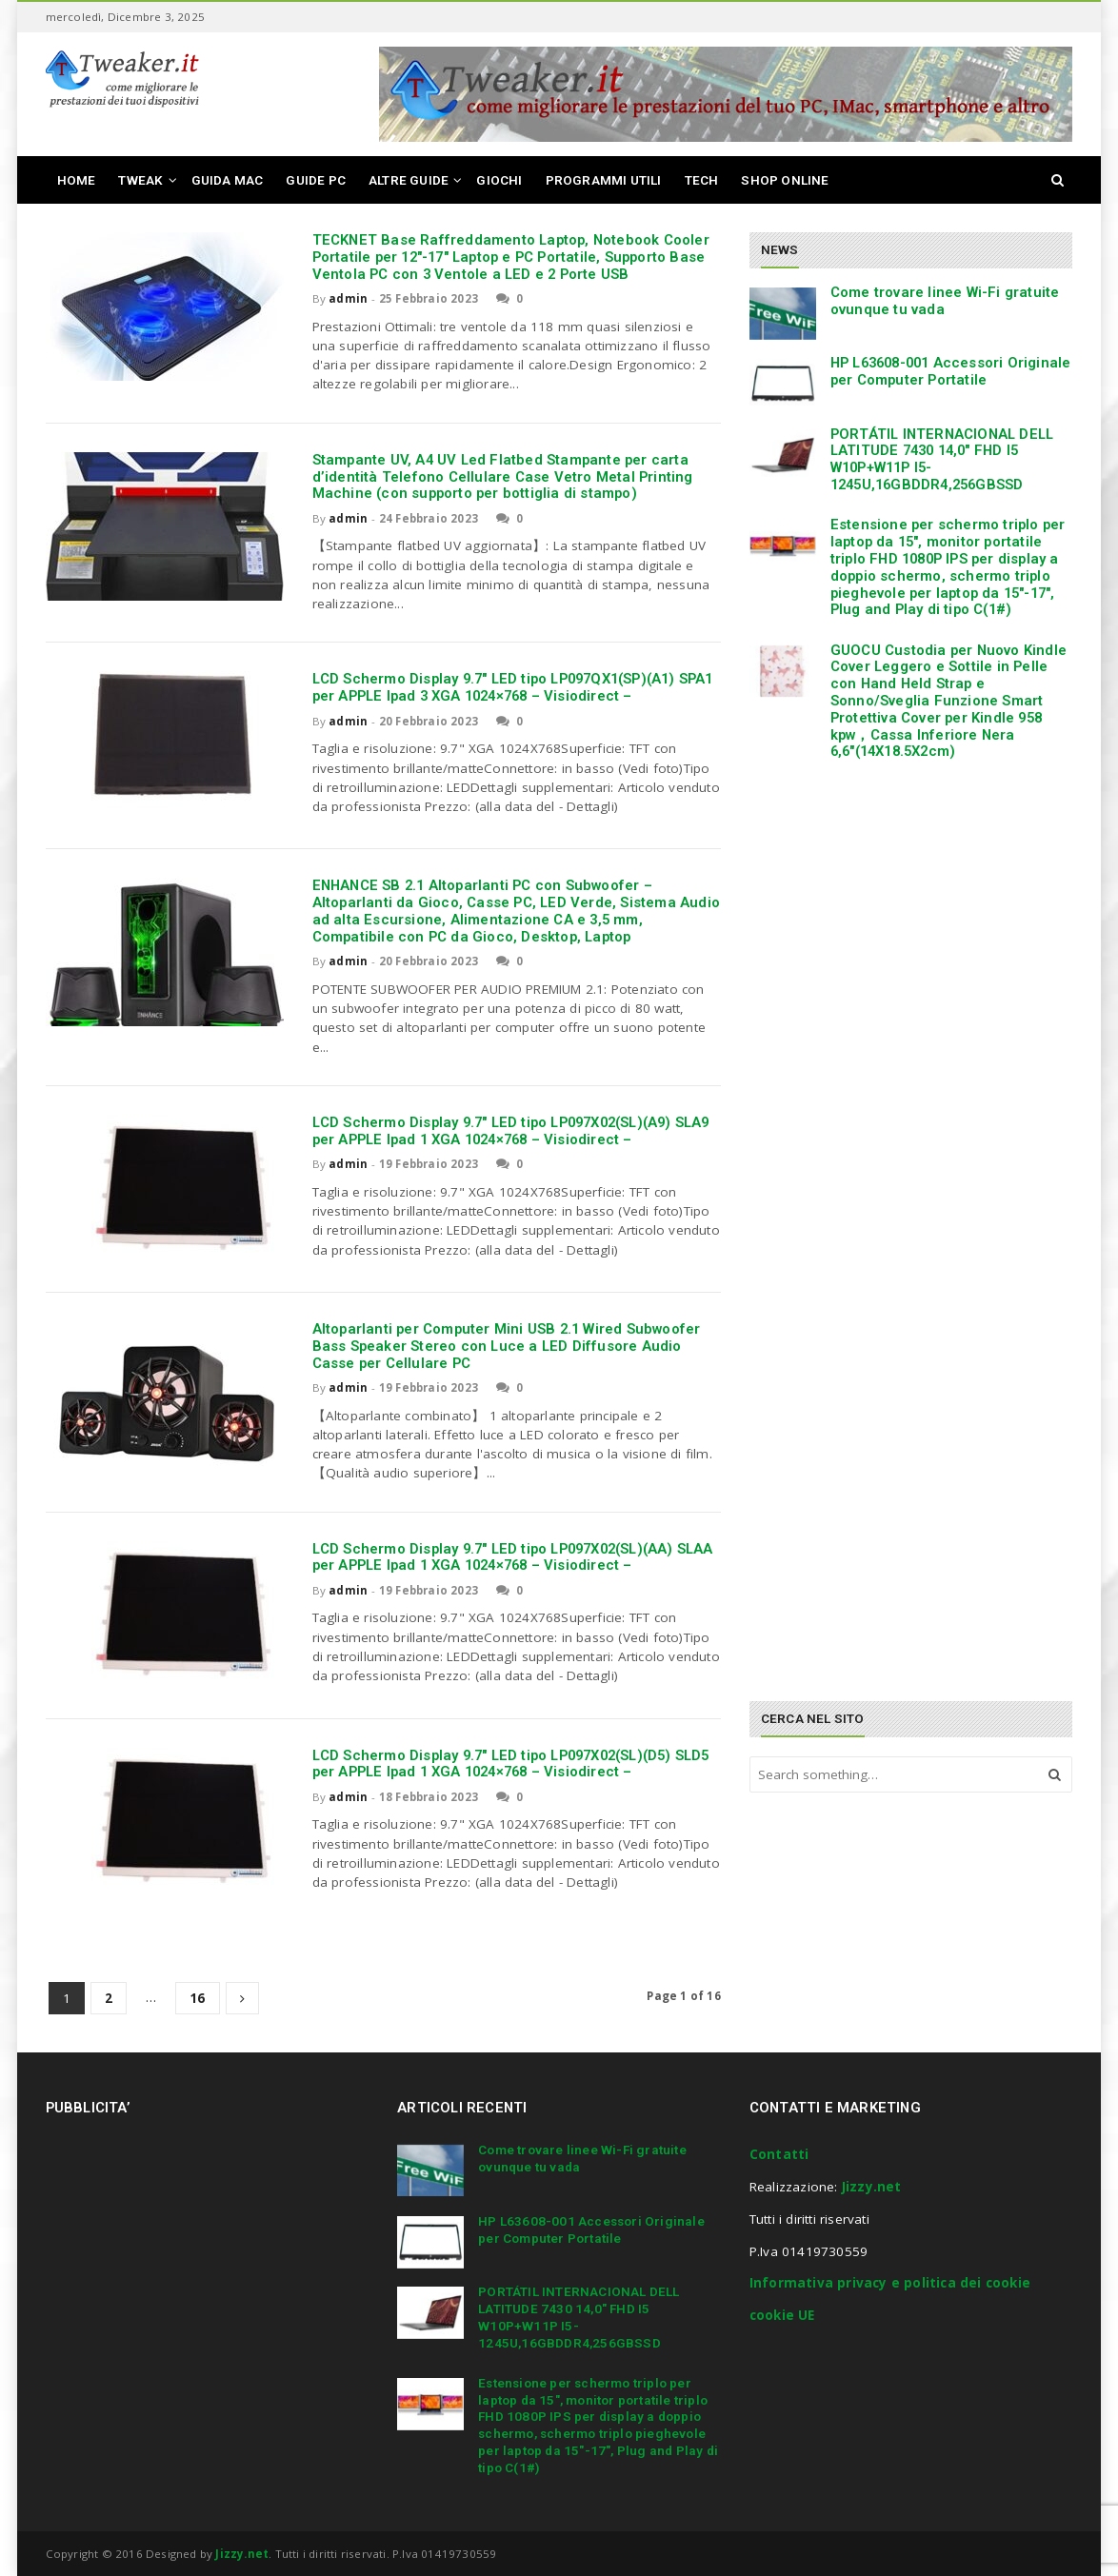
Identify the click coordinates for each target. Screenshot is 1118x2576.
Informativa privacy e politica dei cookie (889, 2282)
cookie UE (782, 2315)
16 (197, 1998)
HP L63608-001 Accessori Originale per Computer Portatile (950, 371)
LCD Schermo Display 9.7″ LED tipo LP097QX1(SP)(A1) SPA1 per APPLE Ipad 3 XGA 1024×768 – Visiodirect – (512, 687)
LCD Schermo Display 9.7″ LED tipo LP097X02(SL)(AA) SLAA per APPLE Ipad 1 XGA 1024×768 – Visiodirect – (512, 1557)
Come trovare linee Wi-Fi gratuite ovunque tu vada (945, 301)
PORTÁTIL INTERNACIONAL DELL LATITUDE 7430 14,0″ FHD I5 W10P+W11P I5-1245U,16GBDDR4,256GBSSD (941, 459)
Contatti (779, 2154)
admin (348, 298)
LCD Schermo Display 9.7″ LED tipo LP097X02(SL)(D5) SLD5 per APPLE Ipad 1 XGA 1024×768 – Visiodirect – (510, 1764)
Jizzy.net (872, 2186)
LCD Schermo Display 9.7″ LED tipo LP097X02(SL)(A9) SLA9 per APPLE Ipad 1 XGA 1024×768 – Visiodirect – (510, 1131)
